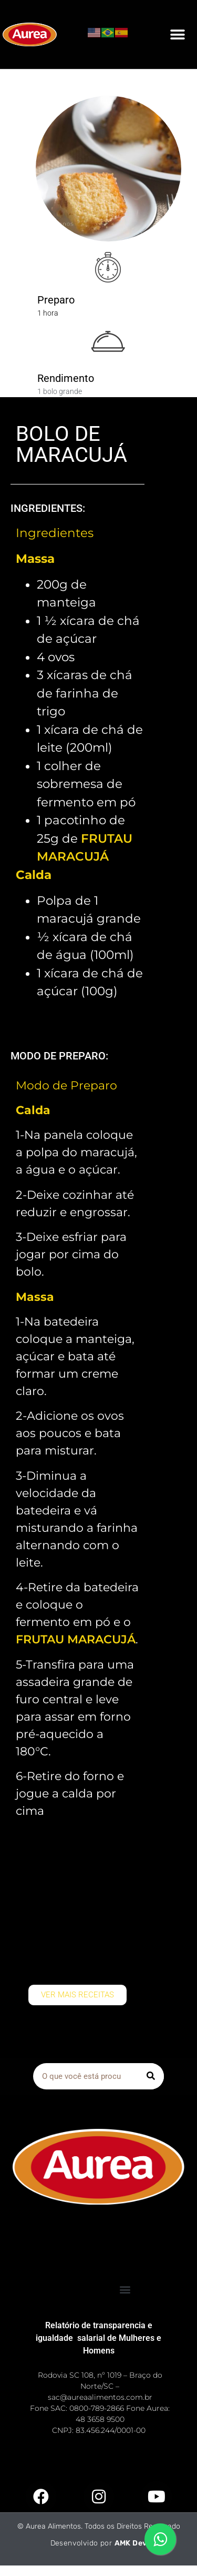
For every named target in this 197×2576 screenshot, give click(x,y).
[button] (177, 34)
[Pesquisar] (151, 2076)
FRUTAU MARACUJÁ (76, 1639)
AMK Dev (131, 2543)
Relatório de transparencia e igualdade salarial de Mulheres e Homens (98, 2338)
